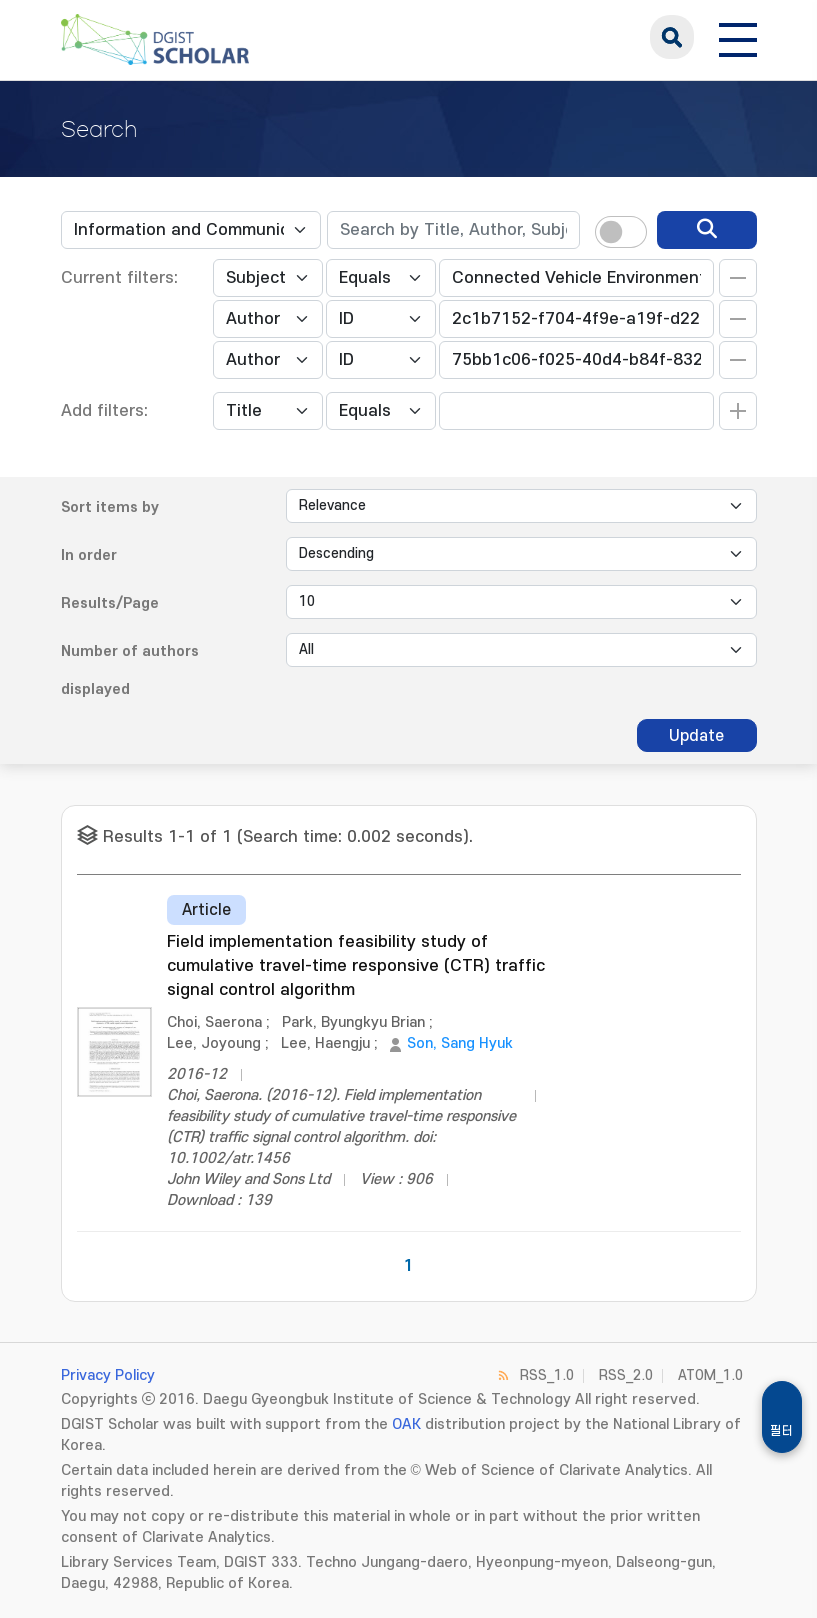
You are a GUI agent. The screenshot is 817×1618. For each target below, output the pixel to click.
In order (89, 555)
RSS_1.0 (547, 1375)
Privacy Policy (108, 1375)
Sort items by (110, 507)
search (672, 37)
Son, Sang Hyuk (460, 1043)
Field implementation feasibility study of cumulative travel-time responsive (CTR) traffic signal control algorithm (356, 966)
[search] (707, 230)
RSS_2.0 (626, 1375)
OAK (406, 1424)
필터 (782, 1431)
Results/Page (110, 603)
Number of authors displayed (130, 670)
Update (696, 736)
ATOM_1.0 (710, 1375)
